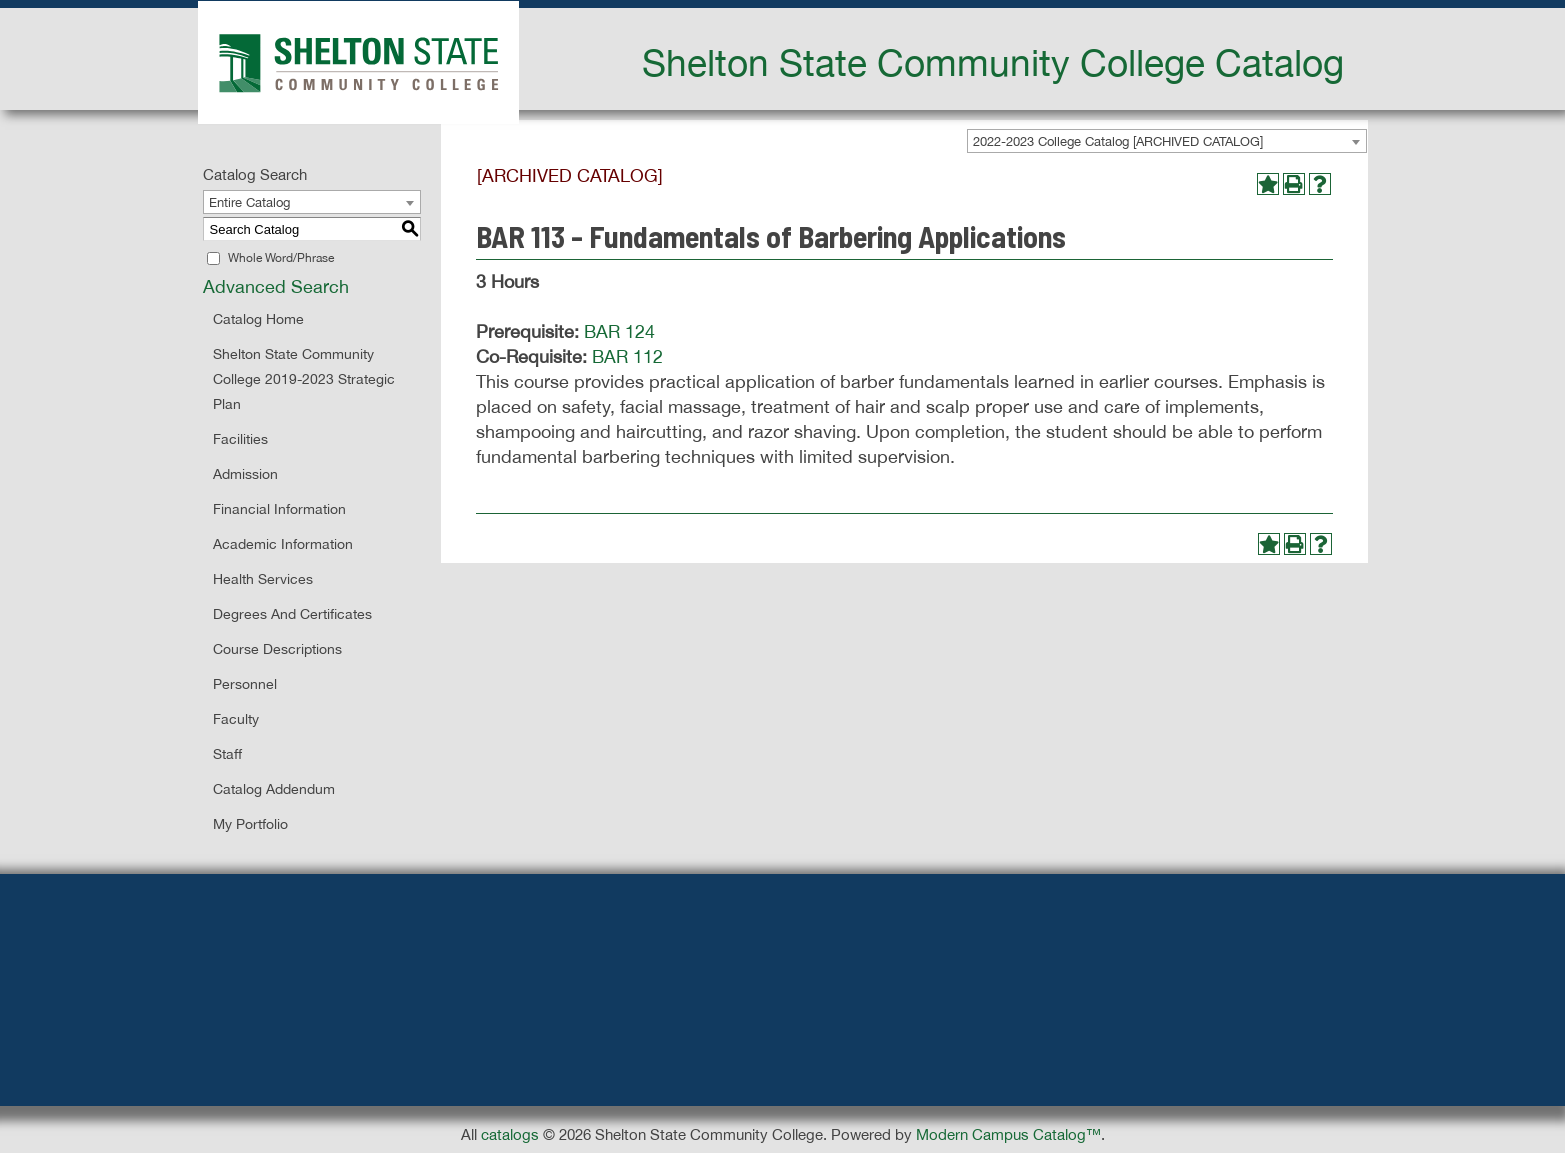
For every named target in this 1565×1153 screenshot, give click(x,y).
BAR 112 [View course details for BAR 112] (627, 356)
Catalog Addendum (274, 789)
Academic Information (283, 544)
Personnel (245, 684)
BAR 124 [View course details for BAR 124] (619, 331)
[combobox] (1167, 141)
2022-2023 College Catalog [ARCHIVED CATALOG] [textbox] (1118, 141)
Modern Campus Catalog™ (1008, 1134)
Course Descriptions (277, 649)
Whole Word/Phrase (281, 258)
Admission (245, 474)
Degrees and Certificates (292, 614)
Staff (227, 754)
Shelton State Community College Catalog (993, 62)
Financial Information (279, 509)
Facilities (240, 439)
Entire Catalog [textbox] (249, 202)
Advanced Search (276, 286)
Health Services (263, 579)
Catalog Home (258, 319)
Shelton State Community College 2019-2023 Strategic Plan (304, 379)
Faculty (236, 719)
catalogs (510, 1134)
